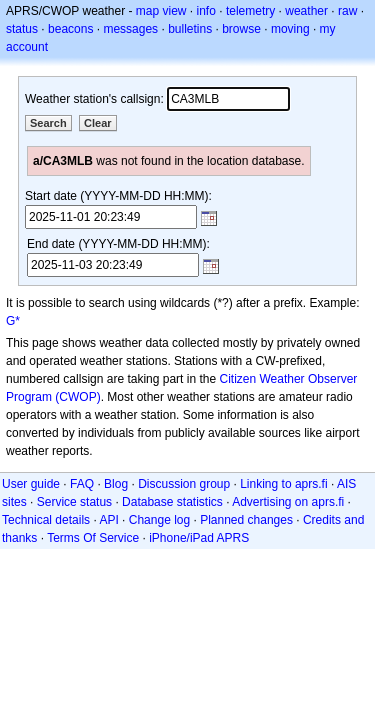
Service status (74, 502)
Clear (98, 123)
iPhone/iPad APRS (199, 538)
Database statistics (172, 502)
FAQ (82, 484)
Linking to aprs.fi (283, 484)
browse (241, 29)
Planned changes (246, 520)
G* (13, 321)
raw (347, 11)
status (22, 29)
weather (306, 11)
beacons (70, 29)
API (108, 520)
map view (161, 11)
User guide (31, 484)
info (206, 11)
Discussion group (184, 484)
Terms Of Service (93, 538)
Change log (159, 520)
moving (290, 29)
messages (130, 29)
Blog (116, 484)
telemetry (250, 11)
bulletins (190, 29)
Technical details (46, 520)
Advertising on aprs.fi (288, 502)
